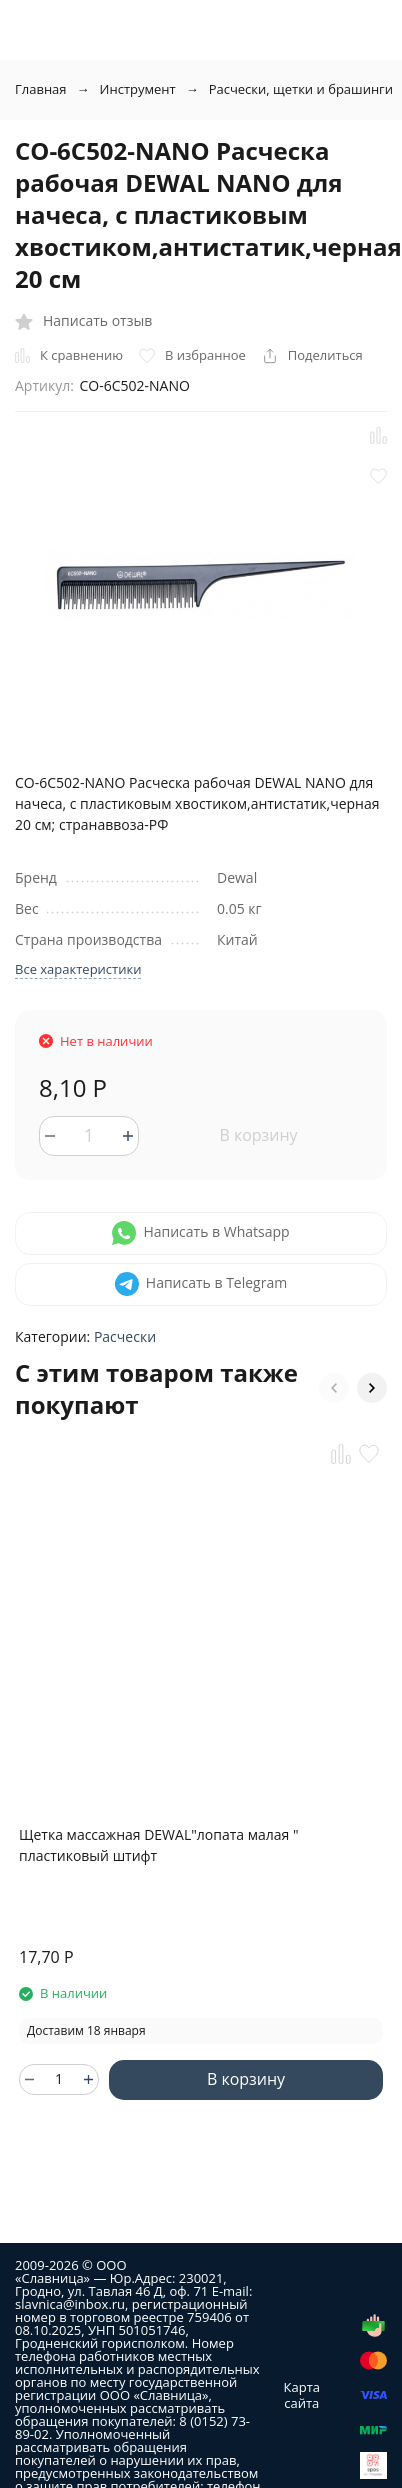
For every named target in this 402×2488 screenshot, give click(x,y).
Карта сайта (302, 2395)
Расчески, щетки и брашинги (301, 89)
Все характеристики (78, 969)
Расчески (125, 1336)
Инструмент (138, 89)
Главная (41, 89)
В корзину (258, 1135)
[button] (334, 1388)
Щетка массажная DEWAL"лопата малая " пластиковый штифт (158, 1845)
